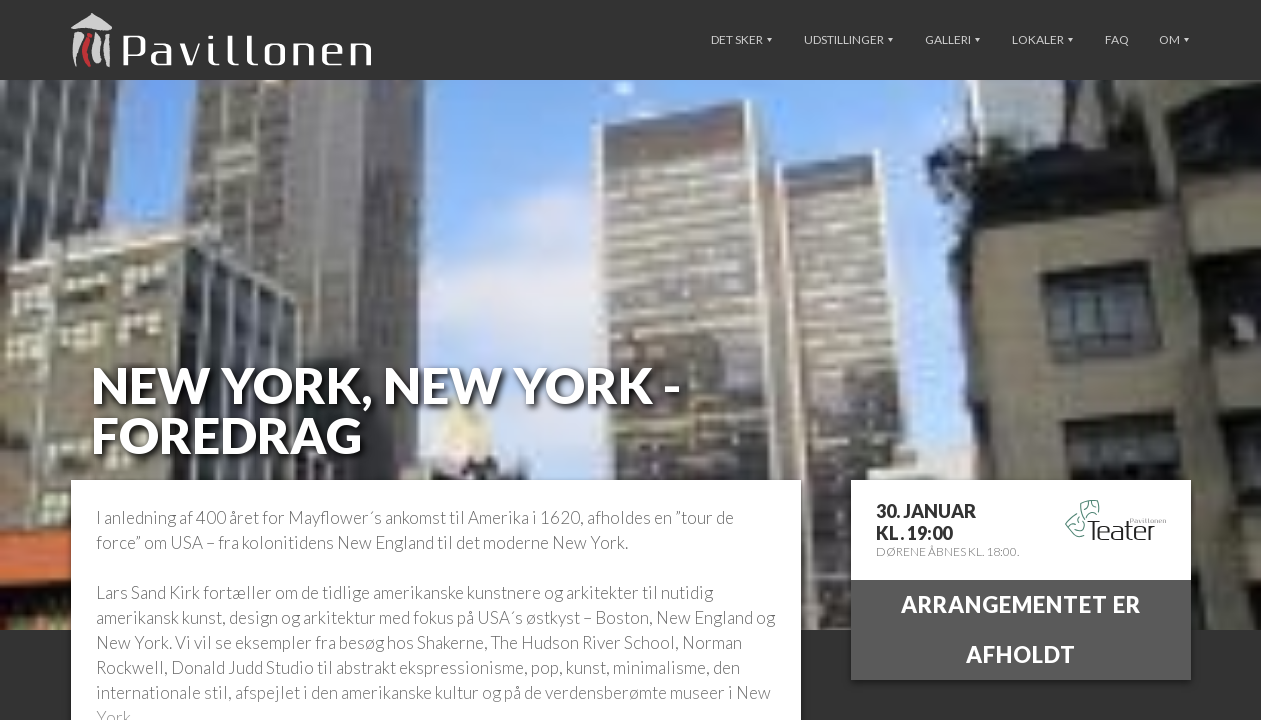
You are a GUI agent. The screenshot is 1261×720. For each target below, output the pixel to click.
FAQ (1117, 39)
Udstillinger (848, 39)
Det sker (741, 39)
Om (1174, 39)
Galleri (952, 39)
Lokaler (1042, 39)
